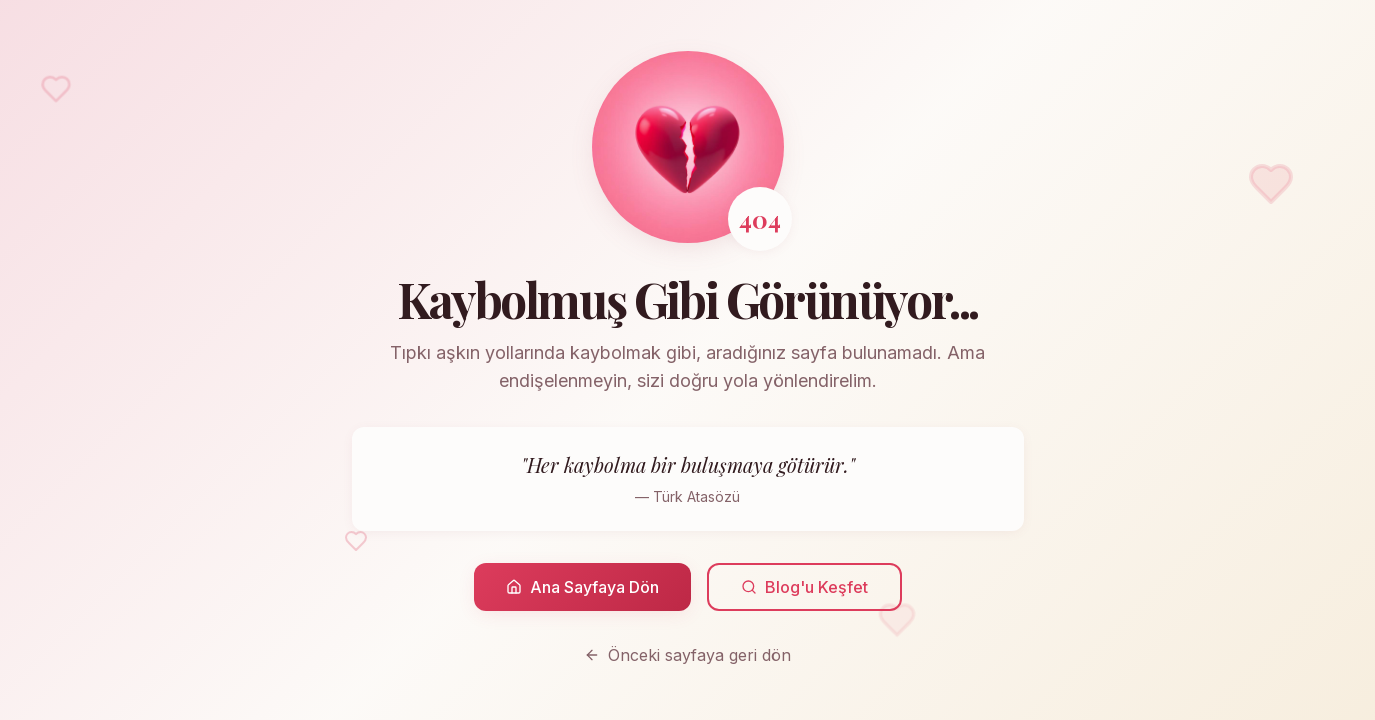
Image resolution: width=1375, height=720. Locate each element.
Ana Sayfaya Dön (582, 587)
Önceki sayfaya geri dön (687, 655)
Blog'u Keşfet (804, 587)
